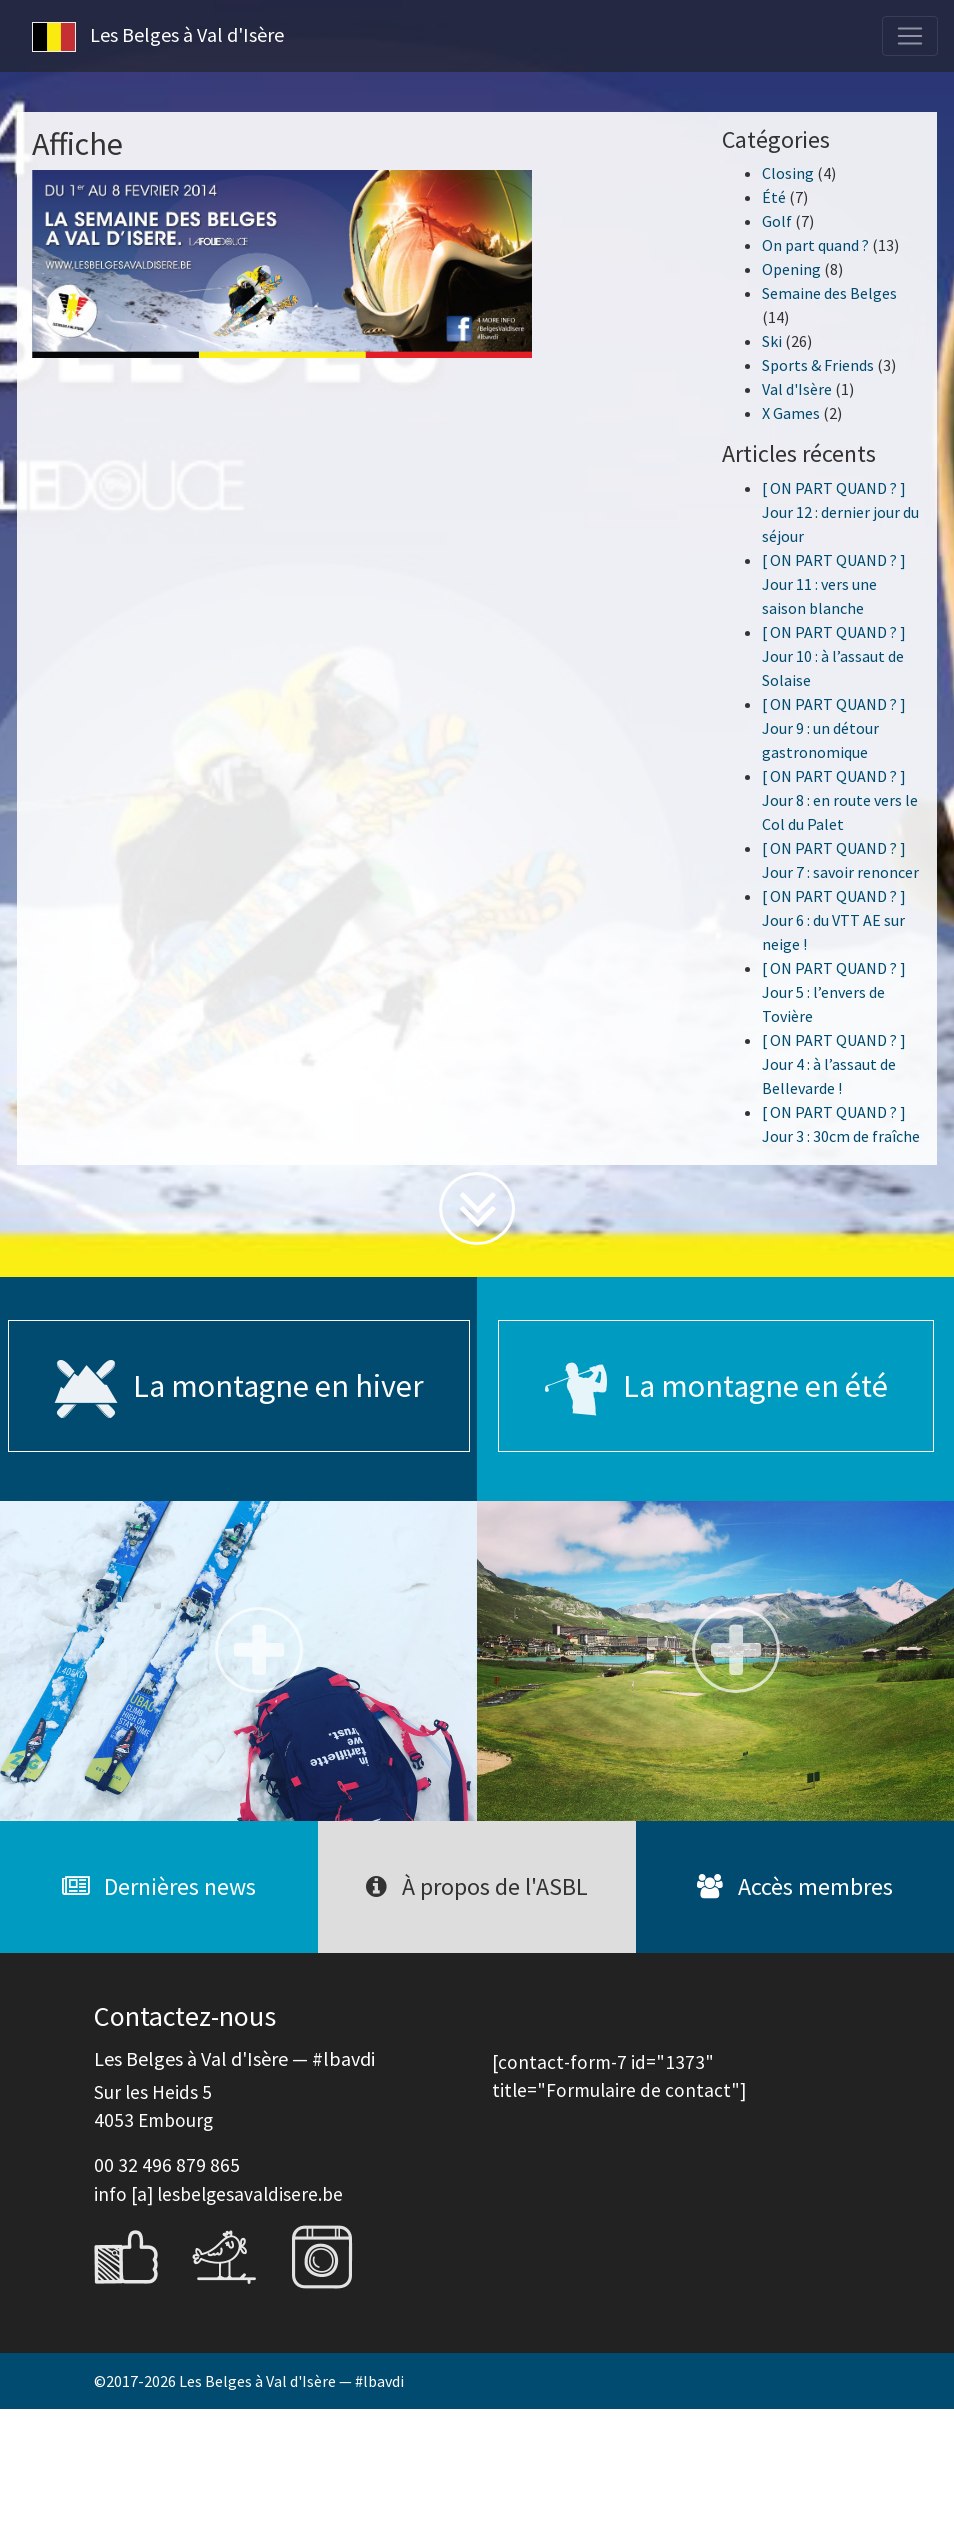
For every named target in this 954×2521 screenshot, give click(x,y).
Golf (777, 221)
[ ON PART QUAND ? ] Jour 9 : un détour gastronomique (834, 728)
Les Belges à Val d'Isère (158, 37)
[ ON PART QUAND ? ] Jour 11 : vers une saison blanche (834, 584)
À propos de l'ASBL (477, 1886)
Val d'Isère (797, 389)
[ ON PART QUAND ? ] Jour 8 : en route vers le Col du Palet (840, 800)
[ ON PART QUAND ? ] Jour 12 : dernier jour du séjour (840, 512)
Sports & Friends (818, 365)
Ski (772, 341)
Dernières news (159, 1886)
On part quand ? (815, 245)
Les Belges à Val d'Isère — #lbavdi (291, 2381)
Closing (788, 173)
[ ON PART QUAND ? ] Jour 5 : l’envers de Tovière (834, 992)
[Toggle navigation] (910, 36)
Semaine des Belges (829, 293)
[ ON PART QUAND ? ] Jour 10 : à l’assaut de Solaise (834, 656)
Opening (791, 269)
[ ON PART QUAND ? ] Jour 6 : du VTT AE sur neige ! (834, 920)
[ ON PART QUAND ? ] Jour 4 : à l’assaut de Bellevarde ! (834, 1064)
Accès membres (795, 1886)
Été (774, 197)
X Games (791, 413)
